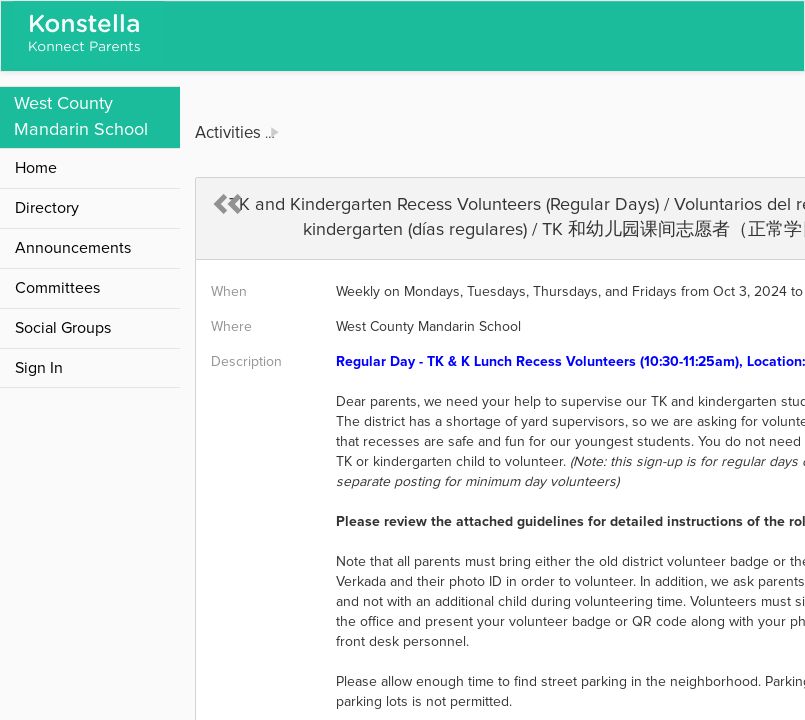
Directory (47, 208)
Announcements (73, 248)
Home (36, 168)
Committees (57, 288)
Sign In (39, 368)
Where (231, 327)
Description (246, 362)
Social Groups (63, 328)
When (229, 292)
